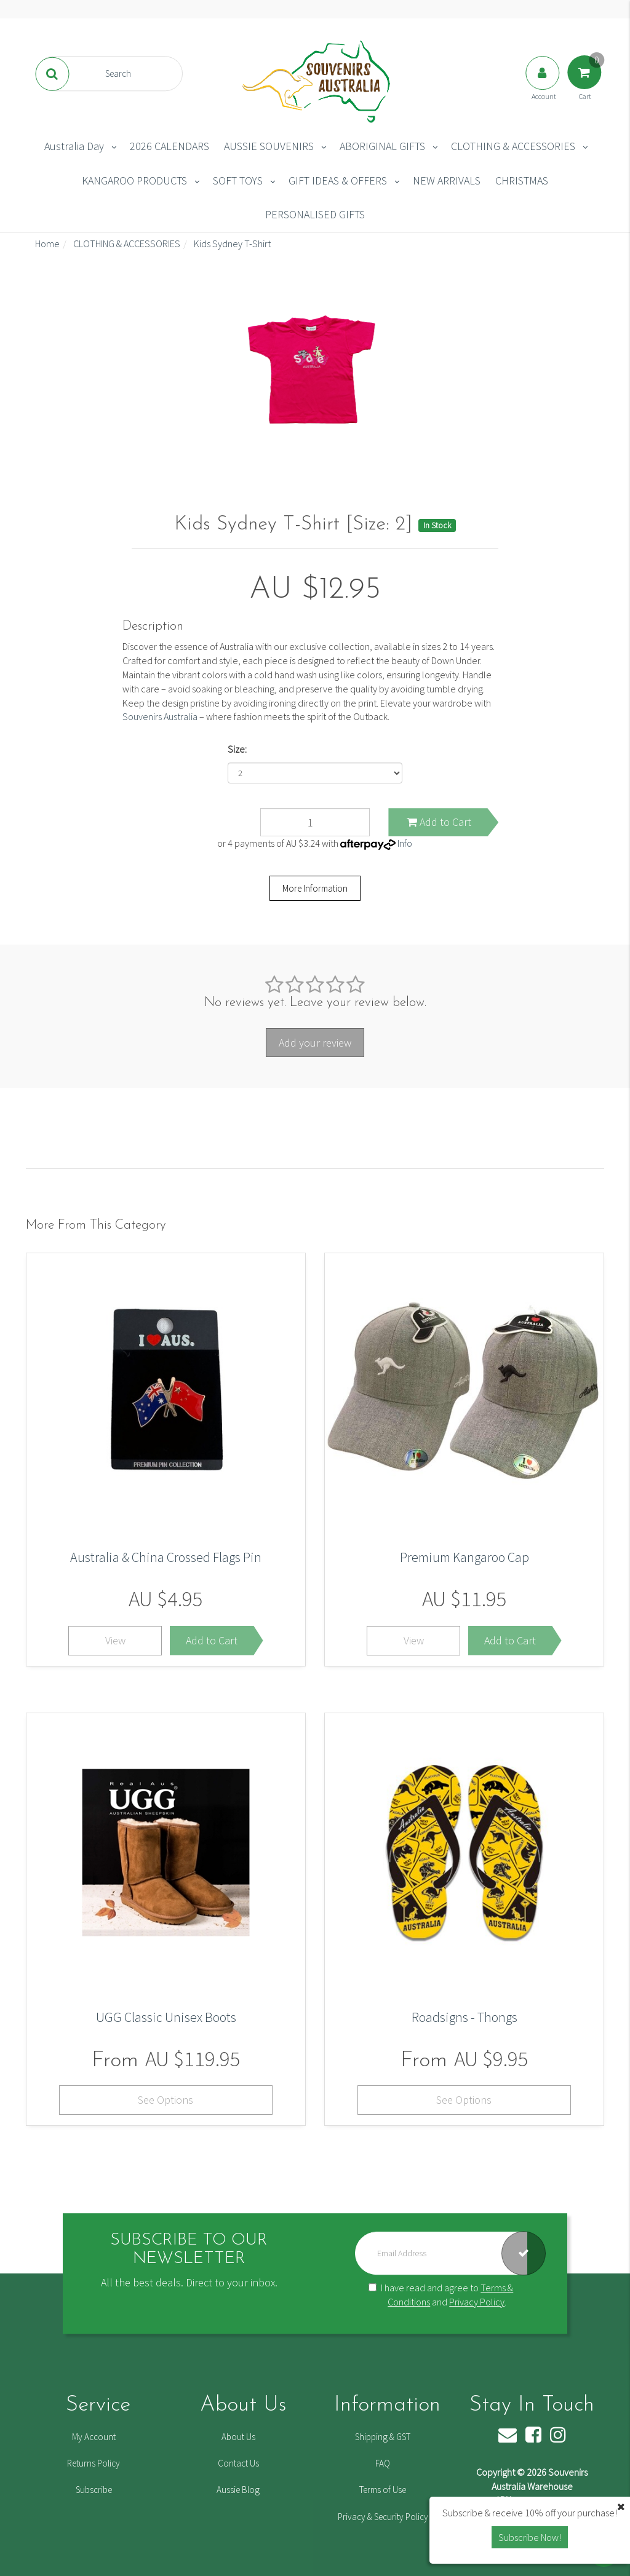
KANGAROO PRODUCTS (134, 180)
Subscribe (94, 2489)
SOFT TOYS (238, 180)
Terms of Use (382, 2489)
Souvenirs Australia (159, 716)
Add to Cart (439, 822)
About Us (238, 2437)
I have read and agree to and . (441, 2295)
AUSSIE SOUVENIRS (269, 146)
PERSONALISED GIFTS (315, 214)
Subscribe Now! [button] (529, 2537)
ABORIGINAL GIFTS (382, 146)
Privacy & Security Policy (383, 2516)
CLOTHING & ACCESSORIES (513, 146)
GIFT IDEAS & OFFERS (338, 180)
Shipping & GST (382, 2437)
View (115, 1640)
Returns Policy (93, 2463)
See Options (165, 2100)
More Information (315, 888)
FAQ (382, 2463)
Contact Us (238, 2463)
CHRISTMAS (521, 180)
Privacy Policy (476, 2302)
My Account (94, 2437)
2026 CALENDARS (169, 146)
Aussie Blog (238, 2489)
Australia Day (74, 146)
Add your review (315, 1043)
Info (404, 843)
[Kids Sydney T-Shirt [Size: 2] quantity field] (315, 822)
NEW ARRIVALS (446, 180)
